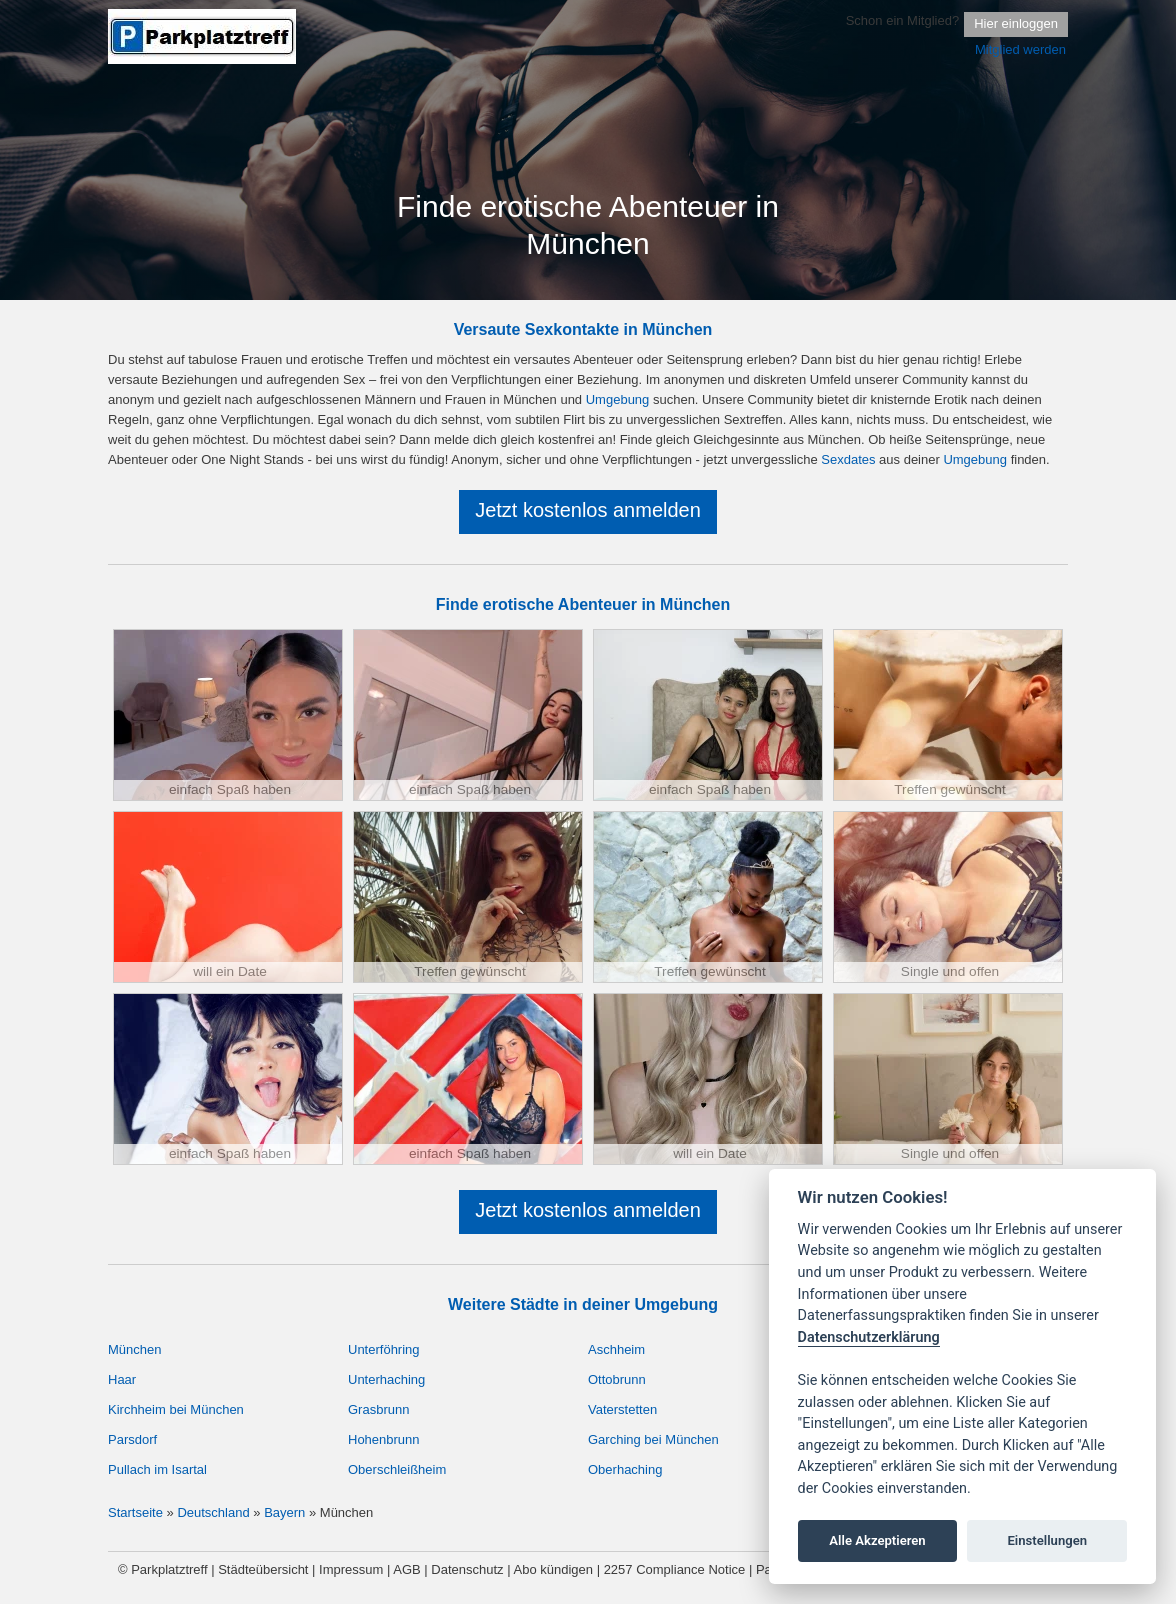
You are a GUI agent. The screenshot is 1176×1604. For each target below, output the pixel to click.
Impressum (351, 1569)
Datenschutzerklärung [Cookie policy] (869, 1337)
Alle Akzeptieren (877, 1540)
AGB (406, 1569)
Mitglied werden (1020, 49)
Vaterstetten (622, 1409)
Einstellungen (1047, 1540)
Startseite (135, 1512)
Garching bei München (653, 1439)
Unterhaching (386, 1379)
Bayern (284, 1512)
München (134, 1349)
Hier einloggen (1016, 23)
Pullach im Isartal (157, 1469)
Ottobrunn (617, 1379)
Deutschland (213, 1512)
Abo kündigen (554, 1569)
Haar (122, 1379)
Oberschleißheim (397, 1469)
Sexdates (848, 459)
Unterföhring (384, 1349)
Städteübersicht (263, 1569)
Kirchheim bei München (176, 1409)
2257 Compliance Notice (675, 1569)
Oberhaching (625, 1469)
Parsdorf (132, 1439)
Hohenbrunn (384, 1439)
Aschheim (616, 1349)
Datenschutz (467, 1569)
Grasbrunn (378, 1409)
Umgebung (618, 399)
